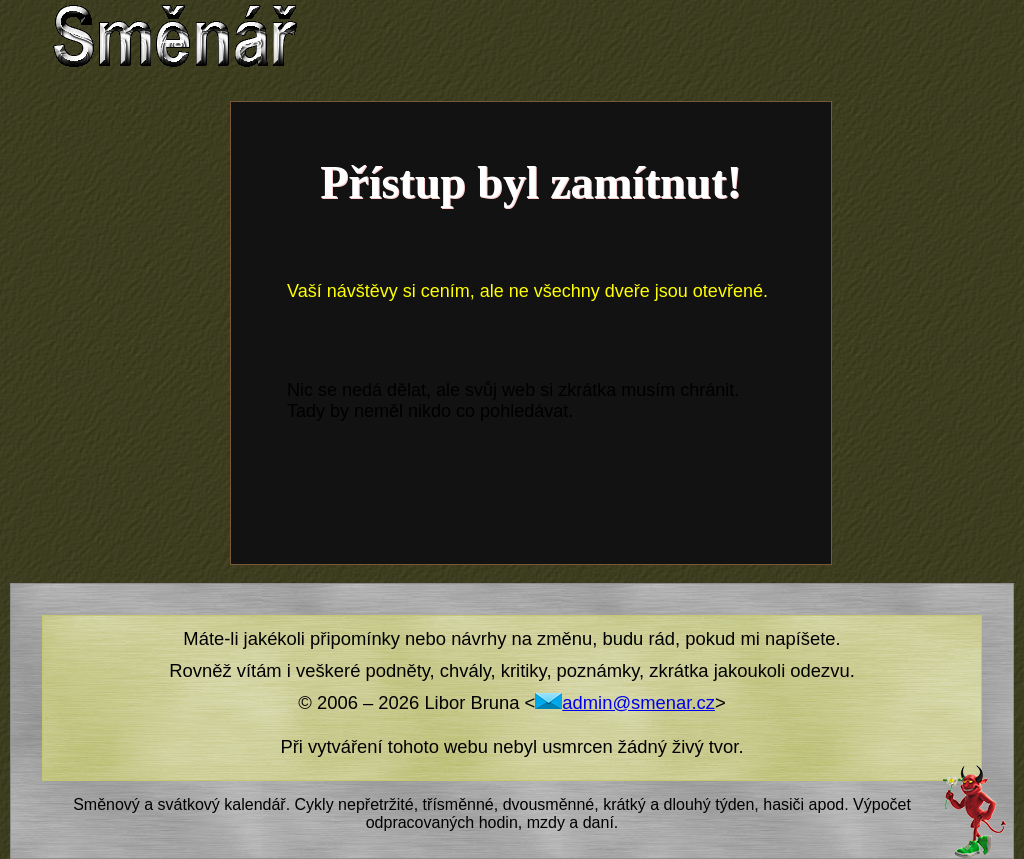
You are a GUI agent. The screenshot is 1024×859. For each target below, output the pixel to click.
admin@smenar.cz (625, 702)
